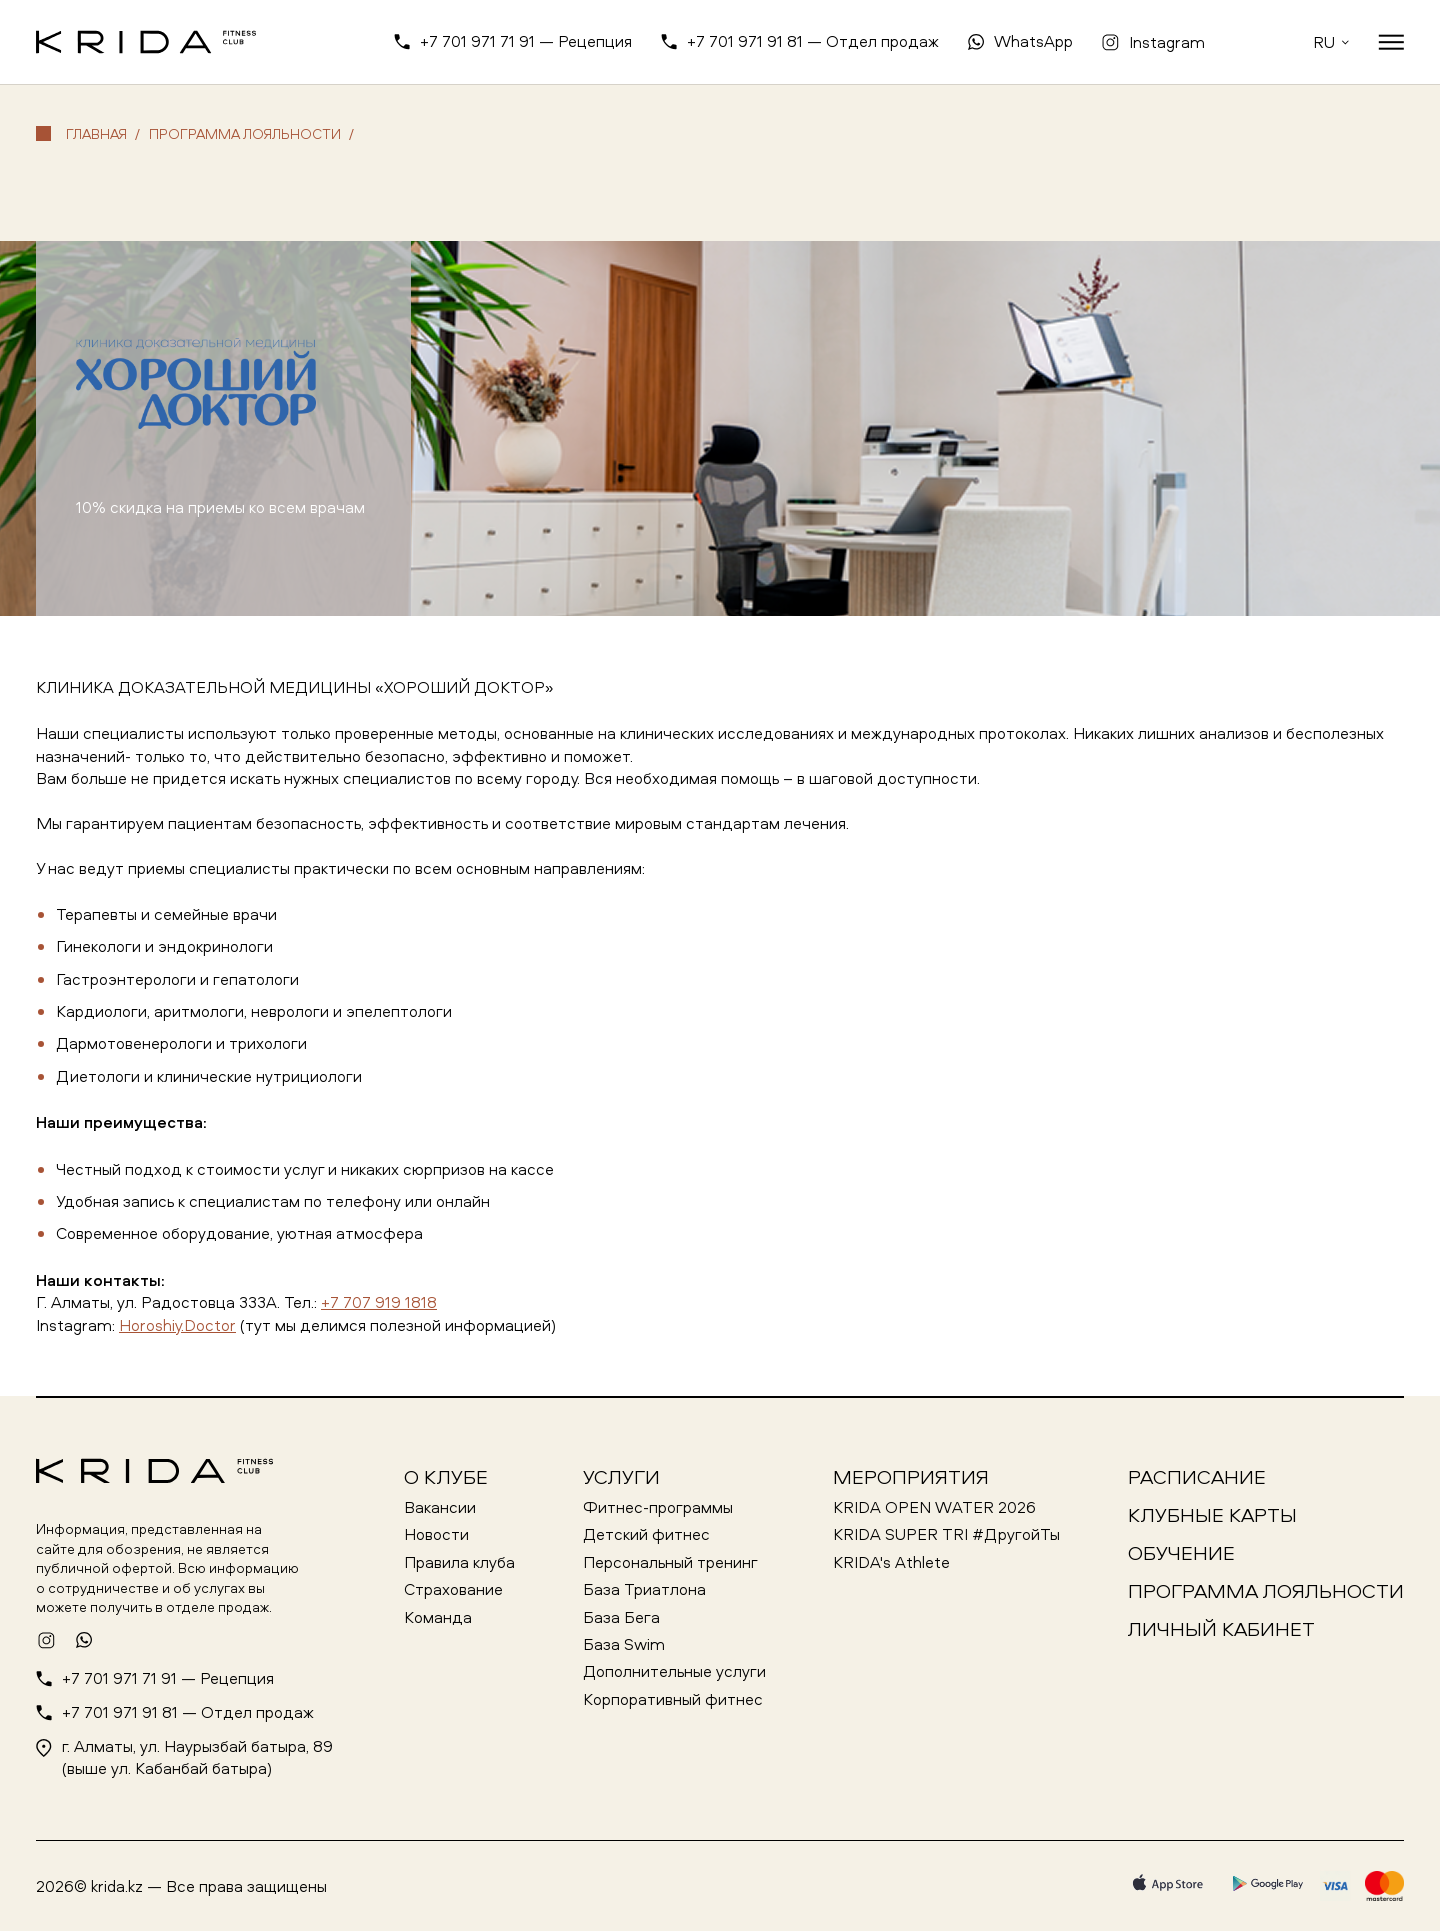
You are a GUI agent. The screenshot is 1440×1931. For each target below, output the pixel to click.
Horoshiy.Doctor (177, 1325)
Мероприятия (911, 1476)
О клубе (446, 1476)
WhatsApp (1033, 41)
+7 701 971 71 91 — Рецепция (526, 41)
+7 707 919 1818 (379, 1302)
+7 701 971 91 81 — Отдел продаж (813, 41)
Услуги (621, 1476)
